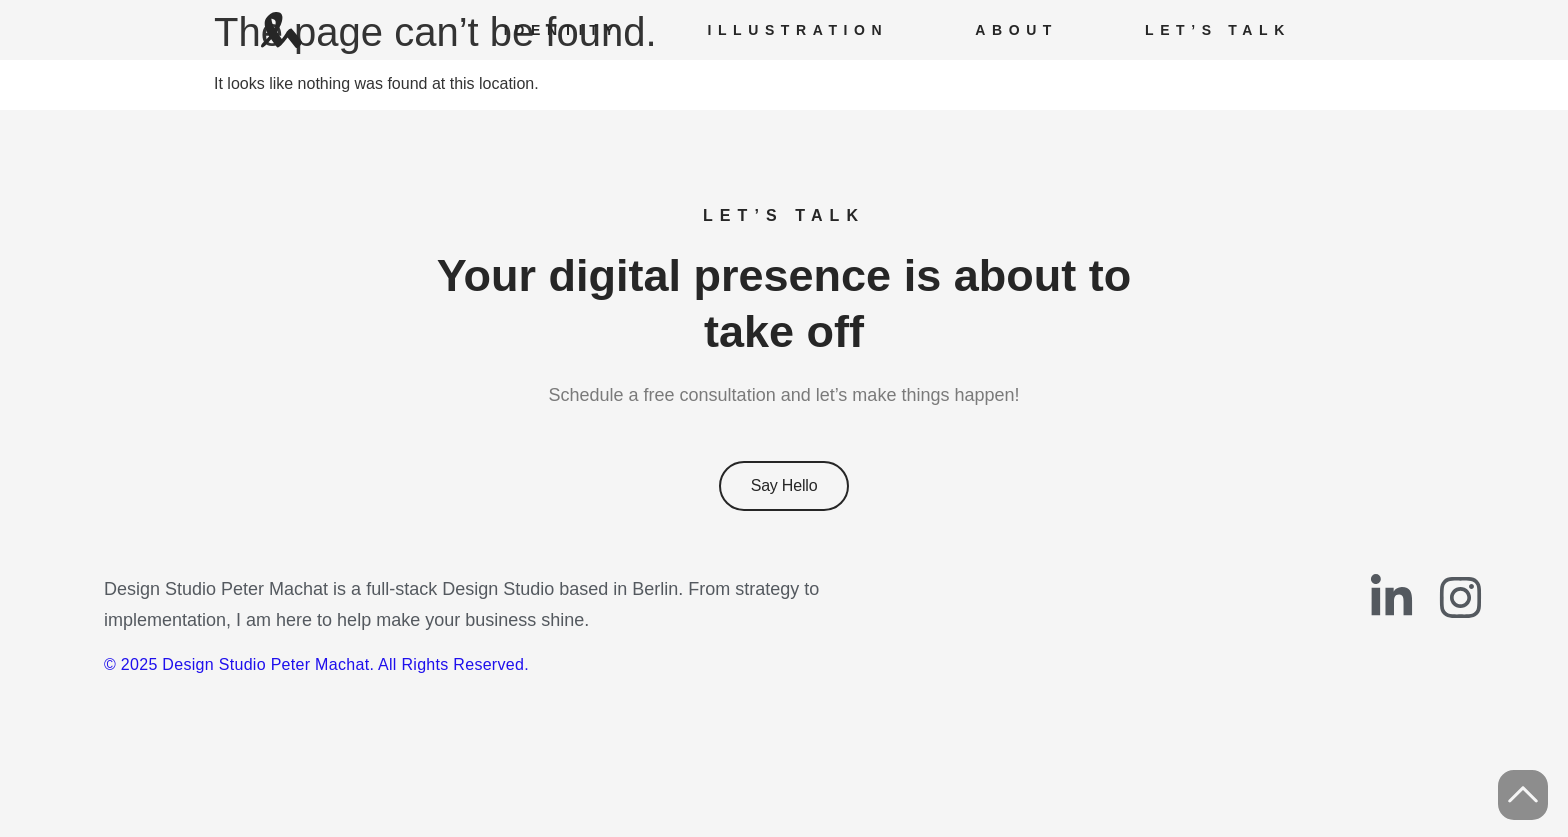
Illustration (797, 30)
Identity (562, 30)
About (1016, 30)
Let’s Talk (1218, 30)
